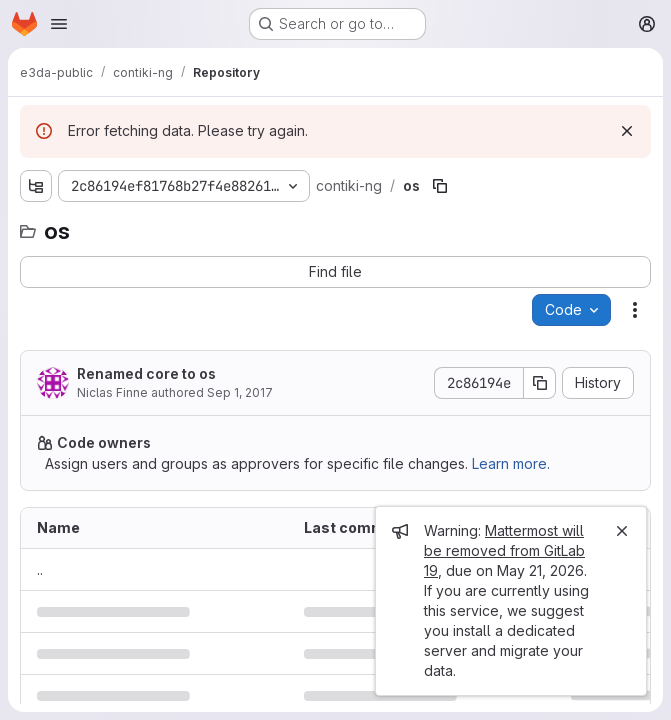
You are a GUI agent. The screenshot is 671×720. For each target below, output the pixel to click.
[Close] (622, 531)
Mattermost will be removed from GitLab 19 (504, 550)
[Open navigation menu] (59, 24)
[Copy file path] (440, 186)
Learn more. (511, 463)
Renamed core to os (146, 373)
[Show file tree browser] (36, 186)
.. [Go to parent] (40, 569)
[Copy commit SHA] (540, 383)
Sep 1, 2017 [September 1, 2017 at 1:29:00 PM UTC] (240, 392)
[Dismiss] (627, 131)
